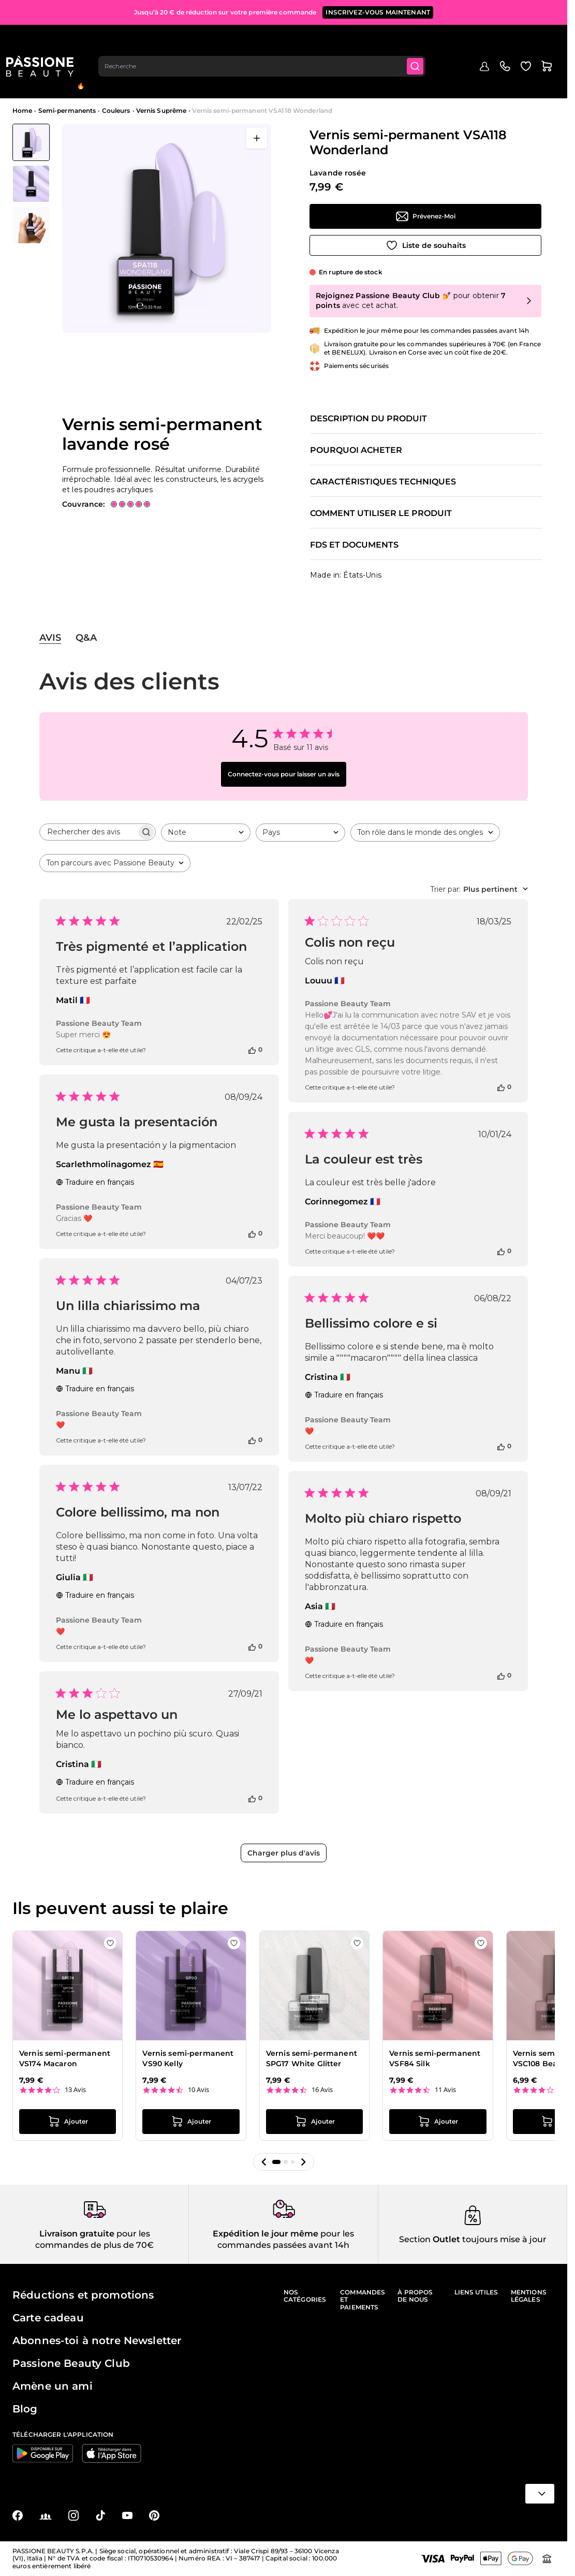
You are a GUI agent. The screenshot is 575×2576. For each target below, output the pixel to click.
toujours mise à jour (503, 2239)
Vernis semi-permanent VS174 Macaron (64, 2058)
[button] (264, 2162)
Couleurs (116, 110)
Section (415, 2239)
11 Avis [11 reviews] (445, 2089)
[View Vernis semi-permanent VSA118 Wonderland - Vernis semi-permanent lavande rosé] (31, 142)
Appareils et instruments (394, 74)
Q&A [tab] (86, 637)
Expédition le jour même (265, 2234)
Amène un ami (52, 2386)
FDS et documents (354, 545)
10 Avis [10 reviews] (198, 2089)
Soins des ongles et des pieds (466, 74)
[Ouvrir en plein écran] (256, 138)
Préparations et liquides (301, 74)
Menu (29, 78)
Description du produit (368, 419)
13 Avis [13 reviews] (75, 2089)
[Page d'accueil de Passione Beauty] (46, 39)
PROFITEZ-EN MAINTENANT (396, 10)
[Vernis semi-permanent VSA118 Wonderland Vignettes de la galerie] (31, 184)
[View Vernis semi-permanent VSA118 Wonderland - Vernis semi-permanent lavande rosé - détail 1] (31, 183)
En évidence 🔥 (81, 78)
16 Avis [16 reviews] (322, 2089)
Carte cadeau (48, 2318)
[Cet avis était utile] (252, 1050)
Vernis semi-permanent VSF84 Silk (434, 2058)
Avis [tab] (50, 637)
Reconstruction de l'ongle (190, 74)
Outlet (520, 71)
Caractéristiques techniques (383, 482)
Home (22, 110)
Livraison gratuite (76, 2234)
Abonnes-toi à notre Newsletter (96, 2340)
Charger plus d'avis (283, 1853)
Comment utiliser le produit (381, 513)
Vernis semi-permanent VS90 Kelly (187, 2058)
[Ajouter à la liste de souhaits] (425, 245)
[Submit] (425, 39)
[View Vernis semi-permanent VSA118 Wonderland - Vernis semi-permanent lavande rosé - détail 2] (31, 225)
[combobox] (270, 39)
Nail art (347, 74)
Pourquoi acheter (356, 450)
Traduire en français (95, 1182)
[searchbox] (88, 832)
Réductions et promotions (83, 2295)
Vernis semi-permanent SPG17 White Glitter (311, 2058)
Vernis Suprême (161, 110)
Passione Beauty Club (71, 2363)
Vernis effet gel (247, 74)
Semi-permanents (67, 110)
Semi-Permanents (129, 74)
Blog (547, 71)
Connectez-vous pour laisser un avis (284, 774)
